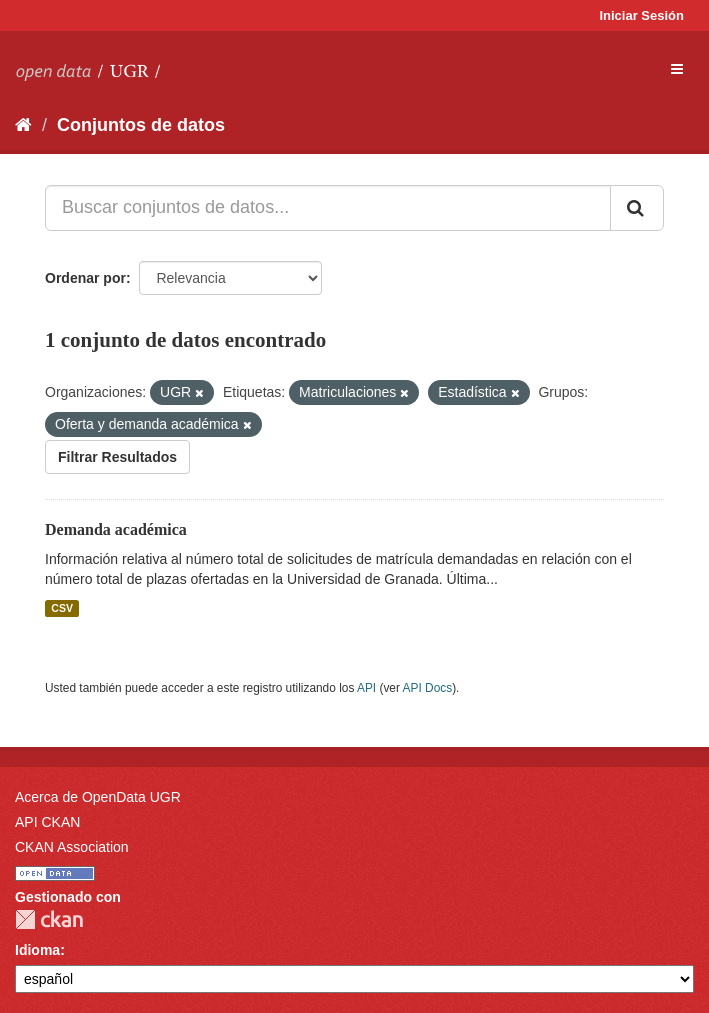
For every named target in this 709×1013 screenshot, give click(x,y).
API (366, 688)
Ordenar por (85, 278)
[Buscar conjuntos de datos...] (328, 208)
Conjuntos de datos (141, 125)
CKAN (49, 919)
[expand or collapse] (677, 69)
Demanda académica (116, 529)
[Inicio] (23, 125)
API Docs (428, 688)
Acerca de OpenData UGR (98, 797)
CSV (62, 608)
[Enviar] (637, 208)
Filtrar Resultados (117, 457)
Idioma (37, 950)
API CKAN (47, 822)
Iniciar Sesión (641, 15)
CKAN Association (72, 847)
